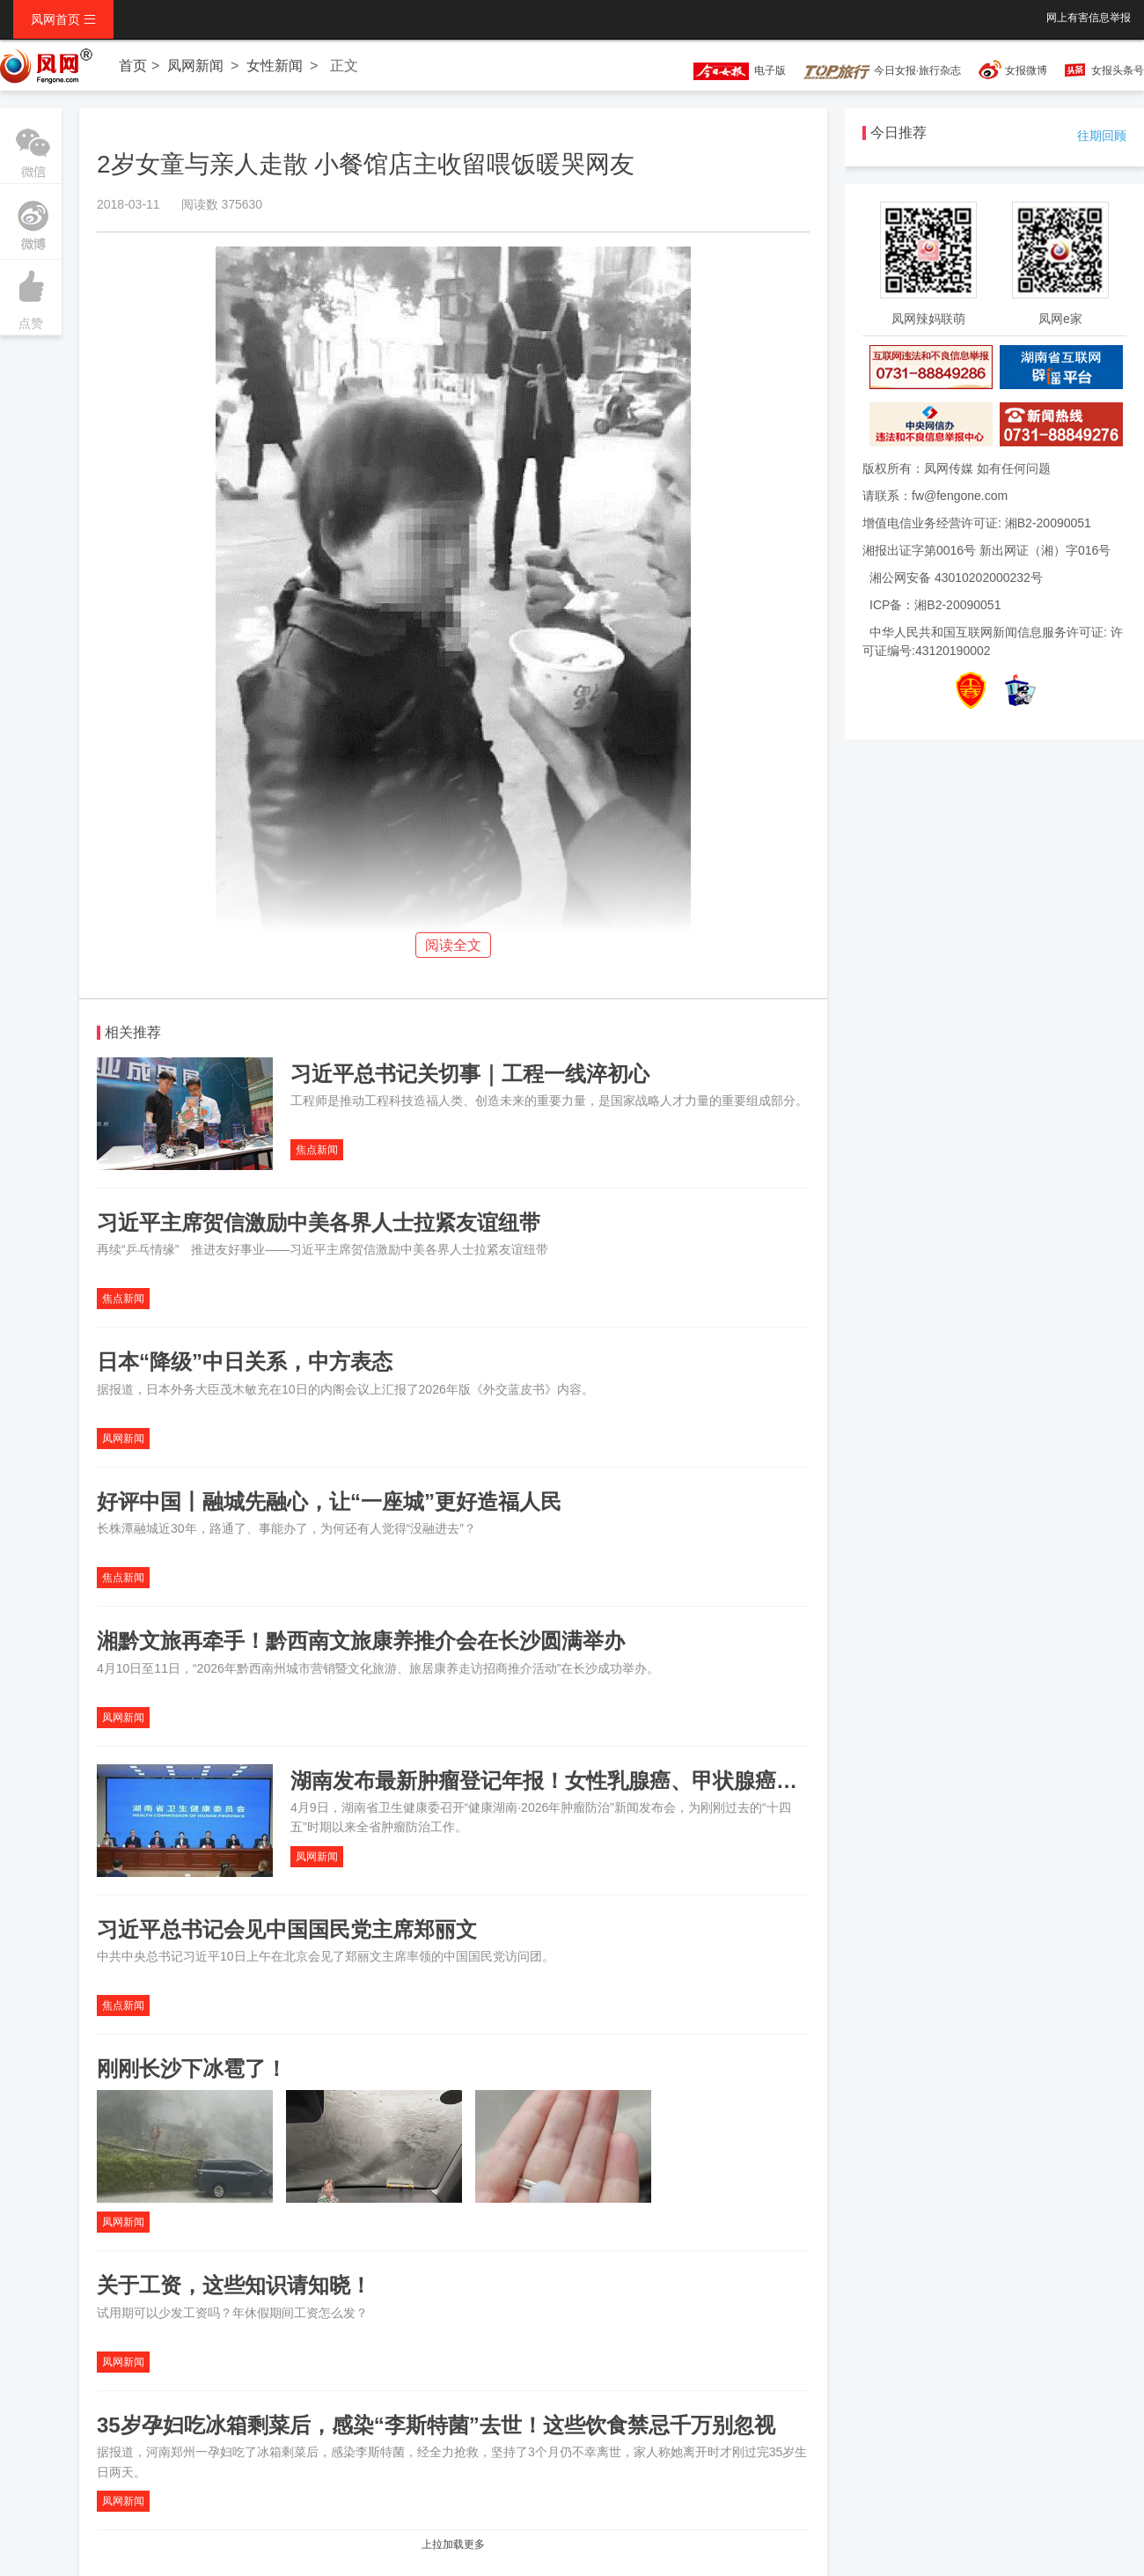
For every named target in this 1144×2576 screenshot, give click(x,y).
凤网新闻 (195, 65)
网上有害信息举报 (1088, 17)
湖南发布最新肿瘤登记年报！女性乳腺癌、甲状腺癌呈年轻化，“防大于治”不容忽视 (681, 1780)
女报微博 (1026, 70)
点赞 (31, 295)
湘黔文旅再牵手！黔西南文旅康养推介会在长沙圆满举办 (361, 1640)
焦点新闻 (317, 1150)
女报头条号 (1117, 70)
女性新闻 (274, 65)
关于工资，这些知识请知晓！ (234, 2285)
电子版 (731, 70)
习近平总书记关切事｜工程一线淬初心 (469, 1074)
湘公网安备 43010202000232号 (956, 577)
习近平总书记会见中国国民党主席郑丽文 (287, 1929)
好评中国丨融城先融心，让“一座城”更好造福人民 (329, 1501)
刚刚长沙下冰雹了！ (192, 2068)
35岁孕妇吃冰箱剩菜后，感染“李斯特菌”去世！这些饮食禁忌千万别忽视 (436, 2425)
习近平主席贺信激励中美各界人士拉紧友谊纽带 (318, 1222)
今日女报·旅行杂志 (882, 70)
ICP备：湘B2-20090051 (935, 605)
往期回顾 (1101, 136)
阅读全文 (453, 945)
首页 (133, 65)
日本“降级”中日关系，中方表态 (244, 1361)
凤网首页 (63, 19)
